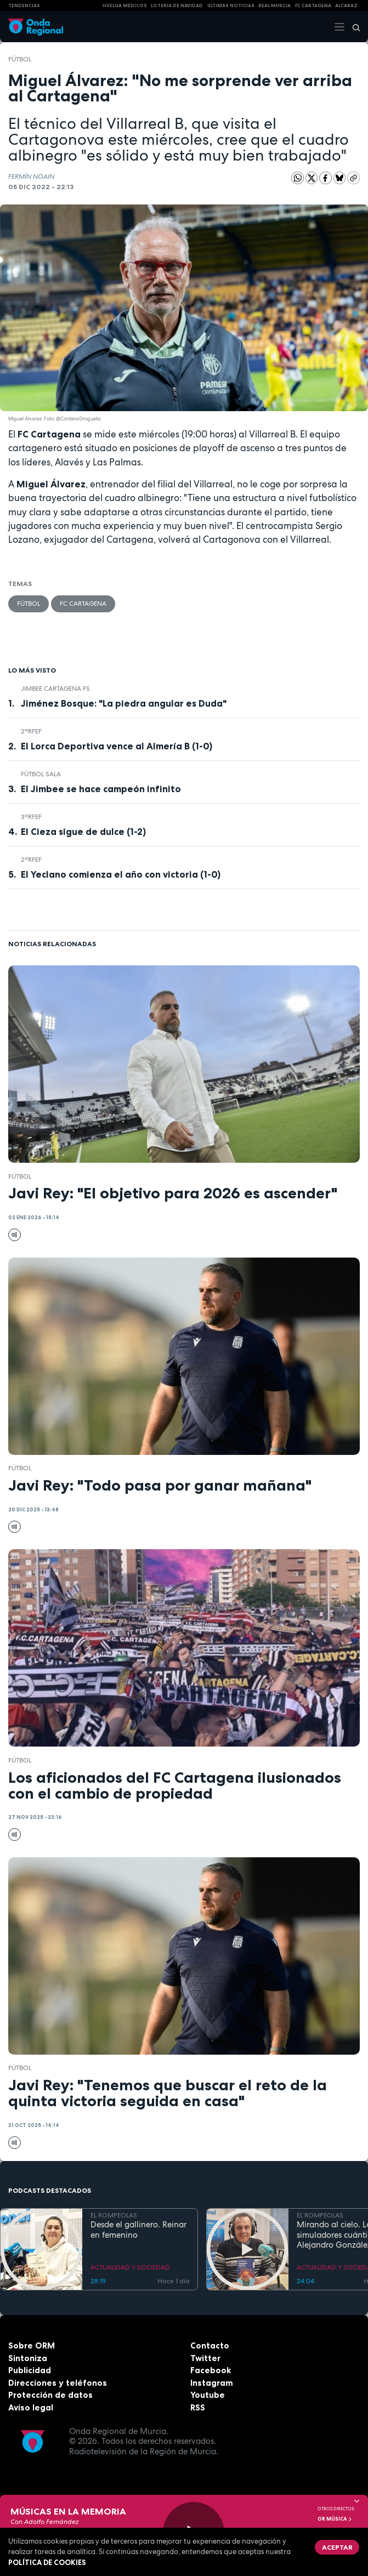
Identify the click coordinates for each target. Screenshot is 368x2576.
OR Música (335, 2519)
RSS (197, 2407)
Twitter (205, 2358)
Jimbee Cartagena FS (55, 688)
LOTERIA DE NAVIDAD (177, 5)
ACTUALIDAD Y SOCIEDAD (130, 2267)
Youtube (207, 2395)
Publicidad (29, 2370)
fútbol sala (41, 774)
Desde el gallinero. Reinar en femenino (138, 2230)
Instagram (211, 2383)
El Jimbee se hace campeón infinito (101, 788)
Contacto (209, 2345)
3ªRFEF (31, 816)
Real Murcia (274, 5)
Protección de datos (50, 2395)
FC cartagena (313, 5)
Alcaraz (346, 5)
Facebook (210, 2370)
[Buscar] (353, 27)
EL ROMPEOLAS (113, 2215)
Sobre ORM (31, 2345)
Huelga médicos (125, 5)
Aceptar (337, 2547)
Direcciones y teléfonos (57, 2383)
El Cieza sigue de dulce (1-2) (83, 831)
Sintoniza (27, 2358)
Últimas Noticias (230, 5)
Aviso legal (30, 2407)
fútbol (19, 59)
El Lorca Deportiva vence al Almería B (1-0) (116, 746)
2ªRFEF (31, 731)
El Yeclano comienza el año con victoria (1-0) (120, 874)
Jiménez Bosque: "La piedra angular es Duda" (124, 703)
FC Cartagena (83, 603)
